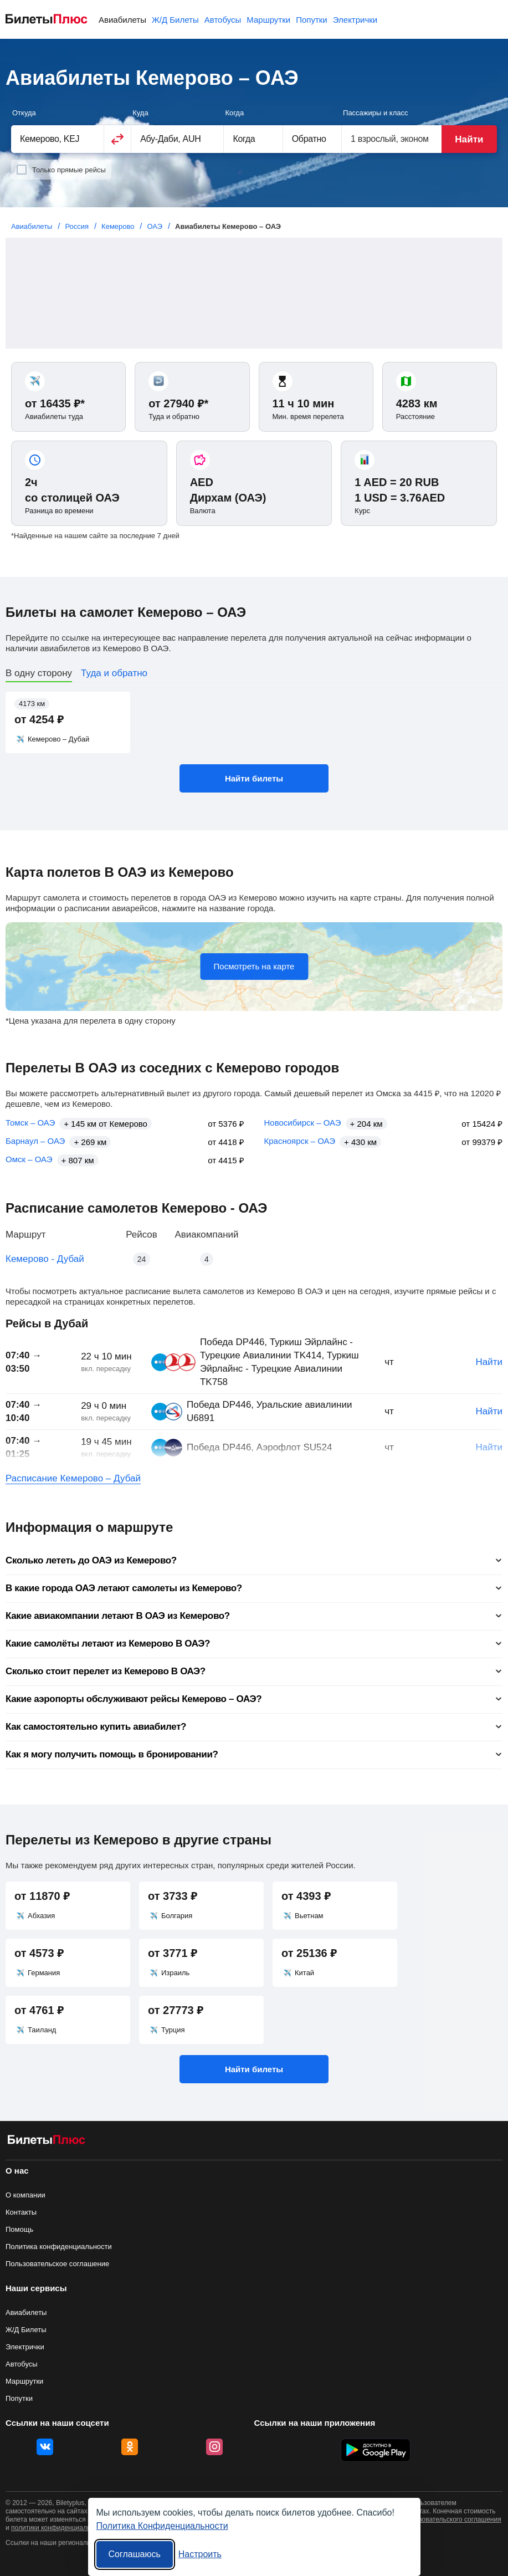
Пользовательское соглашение (57, 2264)
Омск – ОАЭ (29, 1159)
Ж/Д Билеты (175, 19)
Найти (469, 139)
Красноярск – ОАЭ (300, 1141)
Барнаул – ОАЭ (35, 1141)
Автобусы (223, 19)
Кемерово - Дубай (45, 1259)
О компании (25, 2195)
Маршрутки (268, 19)
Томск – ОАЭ (30, 1122)
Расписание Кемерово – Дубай (73, 1478)
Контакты (21, 2212)
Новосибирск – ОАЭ (302, 1122)
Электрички (355, 19)
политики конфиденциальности (59, 2528)
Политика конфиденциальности (59, 2246)
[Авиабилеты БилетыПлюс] (47, 2142)
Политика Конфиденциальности (162, 2526)
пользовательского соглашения (452, 2519)
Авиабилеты (122, 19)
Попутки (311, 19)
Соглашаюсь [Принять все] (135, 2554)
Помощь (19, 2229)
